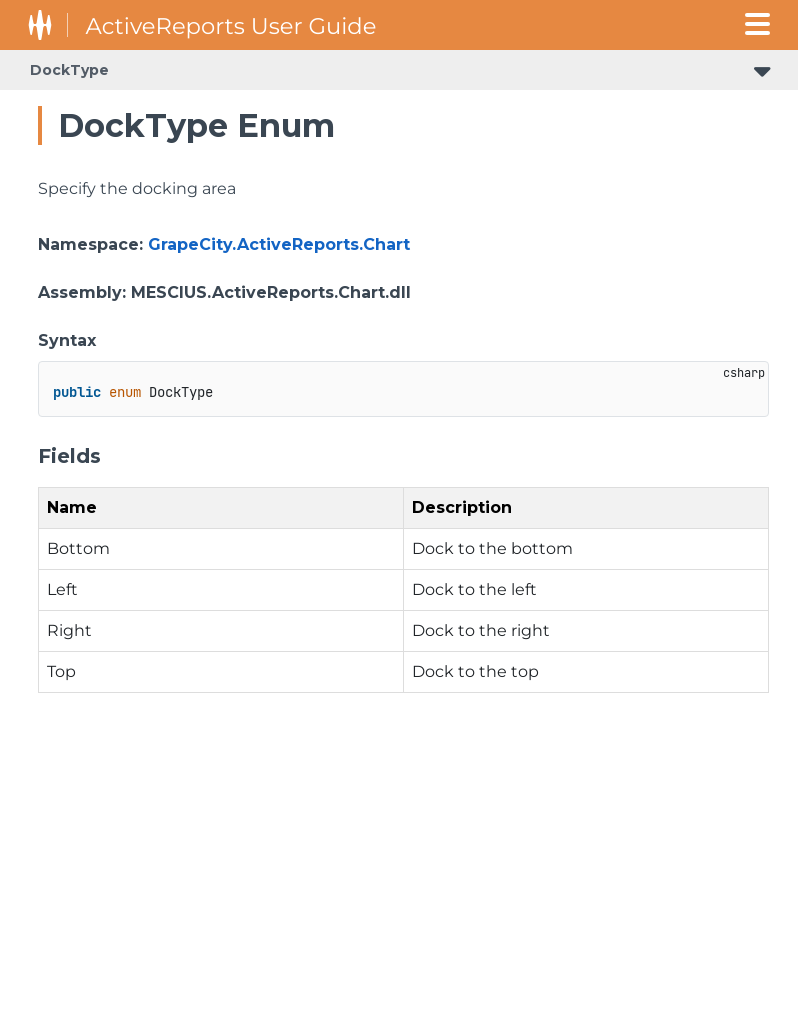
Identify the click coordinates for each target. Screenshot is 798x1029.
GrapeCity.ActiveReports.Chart (279, 244)
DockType (69, 70)
